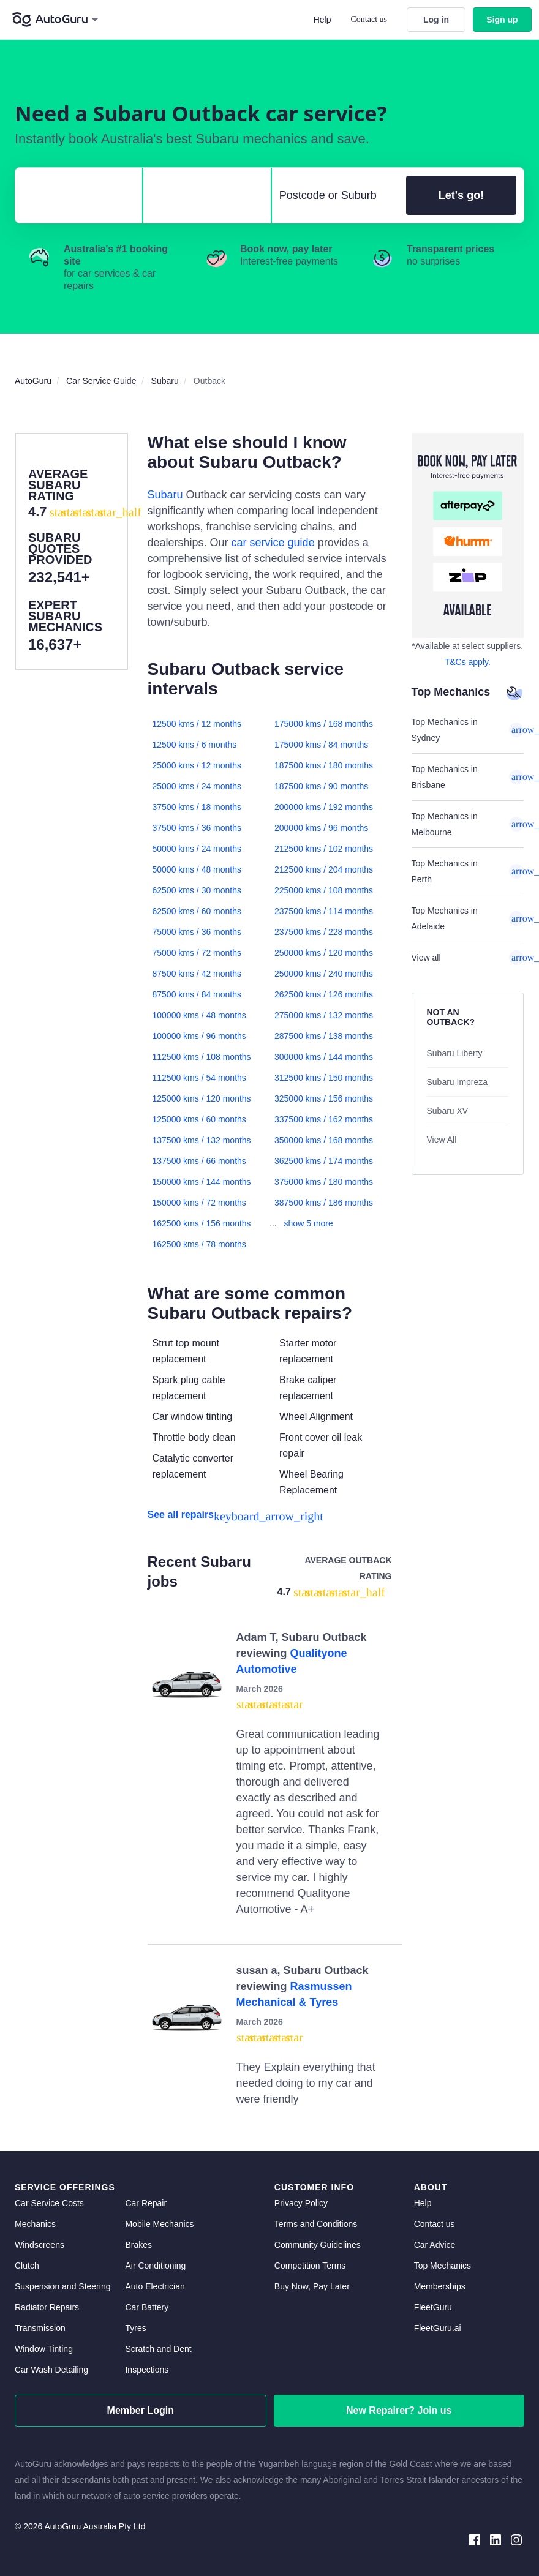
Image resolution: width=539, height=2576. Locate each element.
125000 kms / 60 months (199, 1119)
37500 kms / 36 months (197, 828)
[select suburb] (335, 195)
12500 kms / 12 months (197, 724)
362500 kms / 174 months (323, 1161)
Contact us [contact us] (434, 2224)
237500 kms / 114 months (323, 911)
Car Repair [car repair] (146, 2203)
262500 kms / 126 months (323, 994)
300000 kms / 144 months (323, 1057)
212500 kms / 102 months (323, 849)
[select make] (74, 195)
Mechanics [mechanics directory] (35, 2224)
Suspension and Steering (62, 2286)
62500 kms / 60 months (197, 911)
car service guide (273, 542)
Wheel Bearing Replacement (311, 1482)
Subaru (165, 495)
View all (468, 957)
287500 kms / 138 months (323, 1036)
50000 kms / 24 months (197, 849)
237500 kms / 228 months (323, 932)
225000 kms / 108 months (323, 890)
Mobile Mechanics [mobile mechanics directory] (159, 2224)
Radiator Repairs (47, 2307)
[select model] (202, 195)
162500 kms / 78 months (199, 1244)
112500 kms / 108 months (202, 1057)
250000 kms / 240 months (323, 973)
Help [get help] (423, 2203)
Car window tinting (193, 1416)
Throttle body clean (194, 1437)
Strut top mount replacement (186, 1351)
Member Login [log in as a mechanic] (140, 2410)
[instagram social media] (516, 2539)
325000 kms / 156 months (323, 1098)
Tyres (135, 2328)
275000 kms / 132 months (323, 1015)
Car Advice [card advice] (435, 2245)
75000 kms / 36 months (197, 932)
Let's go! (461, 195)
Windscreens (39, 2245)
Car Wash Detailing (51, 2370)
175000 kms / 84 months (321, 744)
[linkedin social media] (495, 2539)
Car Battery (146, 2307)
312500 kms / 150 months (323, 1078)
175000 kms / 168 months (323, 724)
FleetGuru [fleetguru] (433, 2307)
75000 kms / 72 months (197, 953)
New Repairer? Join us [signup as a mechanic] (399, 2410)
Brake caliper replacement (307, 1388)
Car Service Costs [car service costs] (49, 2203)
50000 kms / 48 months (197, 869)
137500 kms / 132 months (202, 1140)
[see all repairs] (270, 1515)
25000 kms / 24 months (197, 786)
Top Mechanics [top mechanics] (442, 2265)
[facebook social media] (475, 2539)
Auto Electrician (154, 2286)
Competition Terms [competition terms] (309, 2265)
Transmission (40, 2328)
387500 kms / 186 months (323, 1202)
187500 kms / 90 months (321, 786)
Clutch (27, 2265)
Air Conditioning (155, 2265)
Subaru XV (448, 1111)
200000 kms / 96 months (321, 828)
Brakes (138, 2245)
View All (442, 1139)
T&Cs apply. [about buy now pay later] (468, 662)
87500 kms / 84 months (197, 994)
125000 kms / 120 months (202, 1098)
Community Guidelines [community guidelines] (317, 2245)
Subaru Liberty (455, 1053)
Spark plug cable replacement (189, 1388)
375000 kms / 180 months (323, 1182)
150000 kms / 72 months (199, 1202)
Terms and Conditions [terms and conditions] (315, 2224)
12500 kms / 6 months (195, 744)
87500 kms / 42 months (197, 973)
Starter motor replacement (307, 1351)
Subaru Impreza (457, 1082)
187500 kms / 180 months (323, 765)
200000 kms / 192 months (323, 807)
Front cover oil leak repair (320, 1445)
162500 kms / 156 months (202, 1223)
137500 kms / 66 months (199, 1161)
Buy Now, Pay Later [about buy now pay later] (312, 2286)
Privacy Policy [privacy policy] (301, 2203)
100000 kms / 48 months (199, 1015)
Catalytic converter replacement (193, 1466)
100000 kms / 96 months (199, 1036)
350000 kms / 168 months (323, 1140)
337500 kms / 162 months (323, 1119)
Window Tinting (44, 2349)
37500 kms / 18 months (197, 807)
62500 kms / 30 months (197, 890)
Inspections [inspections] (146, 2370)
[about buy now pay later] (468, 535)
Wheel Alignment (316, 1416)
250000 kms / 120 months (323, 953)
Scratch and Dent (158, 2349)
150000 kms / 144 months (202, 1182)
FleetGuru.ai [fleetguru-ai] (437, 2328)
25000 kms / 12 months (197, 765)
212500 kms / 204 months (323, 869)
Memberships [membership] (440, 2286)
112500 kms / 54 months (199, 1078)
